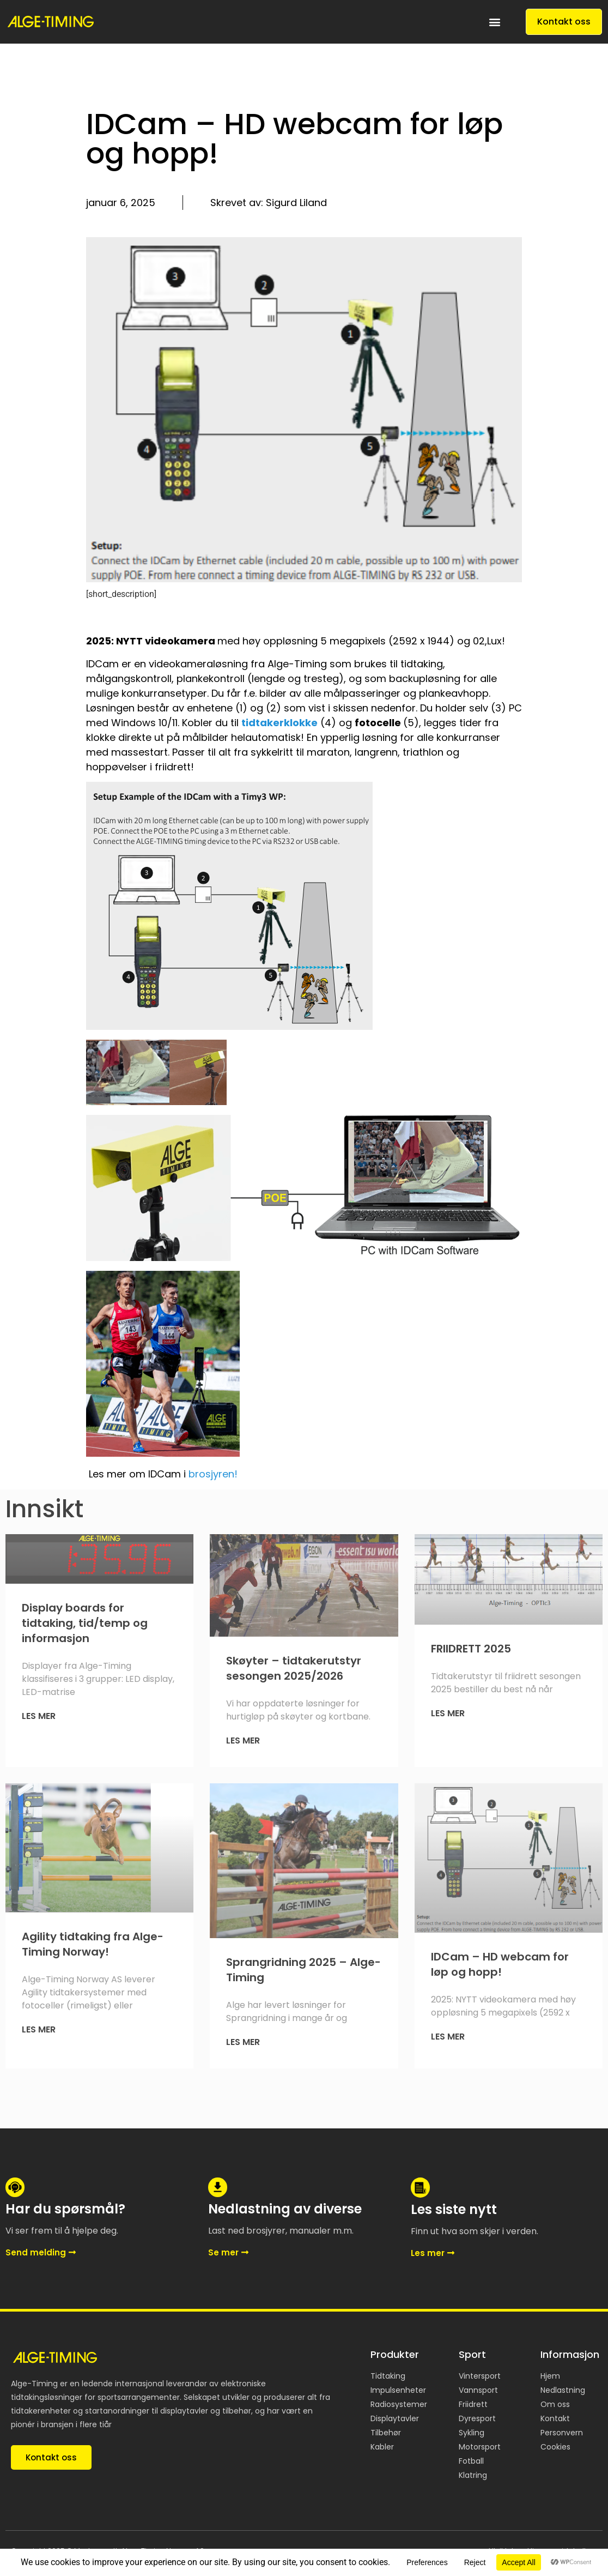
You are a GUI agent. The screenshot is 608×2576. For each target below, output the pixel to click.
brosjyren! (213, 1474)
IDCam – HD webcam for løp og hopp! (500, 1964)
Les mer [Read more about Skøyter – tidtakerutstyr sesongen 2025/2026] (243, 1740)
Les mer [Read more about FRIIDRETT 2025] (448, 1713)
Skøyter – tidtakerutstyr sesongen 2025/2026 (293, 1668)
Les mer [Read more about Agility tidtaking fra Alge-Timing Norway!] (39, 2029)
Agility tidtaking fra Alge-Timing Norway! (92, 1944)
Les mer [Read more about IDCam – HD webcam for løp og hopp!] (448, 2036)
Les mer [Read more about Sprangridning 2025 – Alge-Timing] (243, 2042)
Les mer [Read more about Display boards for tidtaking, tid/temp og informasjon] (39, 1716)
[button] (495, 22)
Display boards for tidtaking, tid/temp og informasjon (85, 1623)
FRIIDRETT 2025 (471, 1648)
